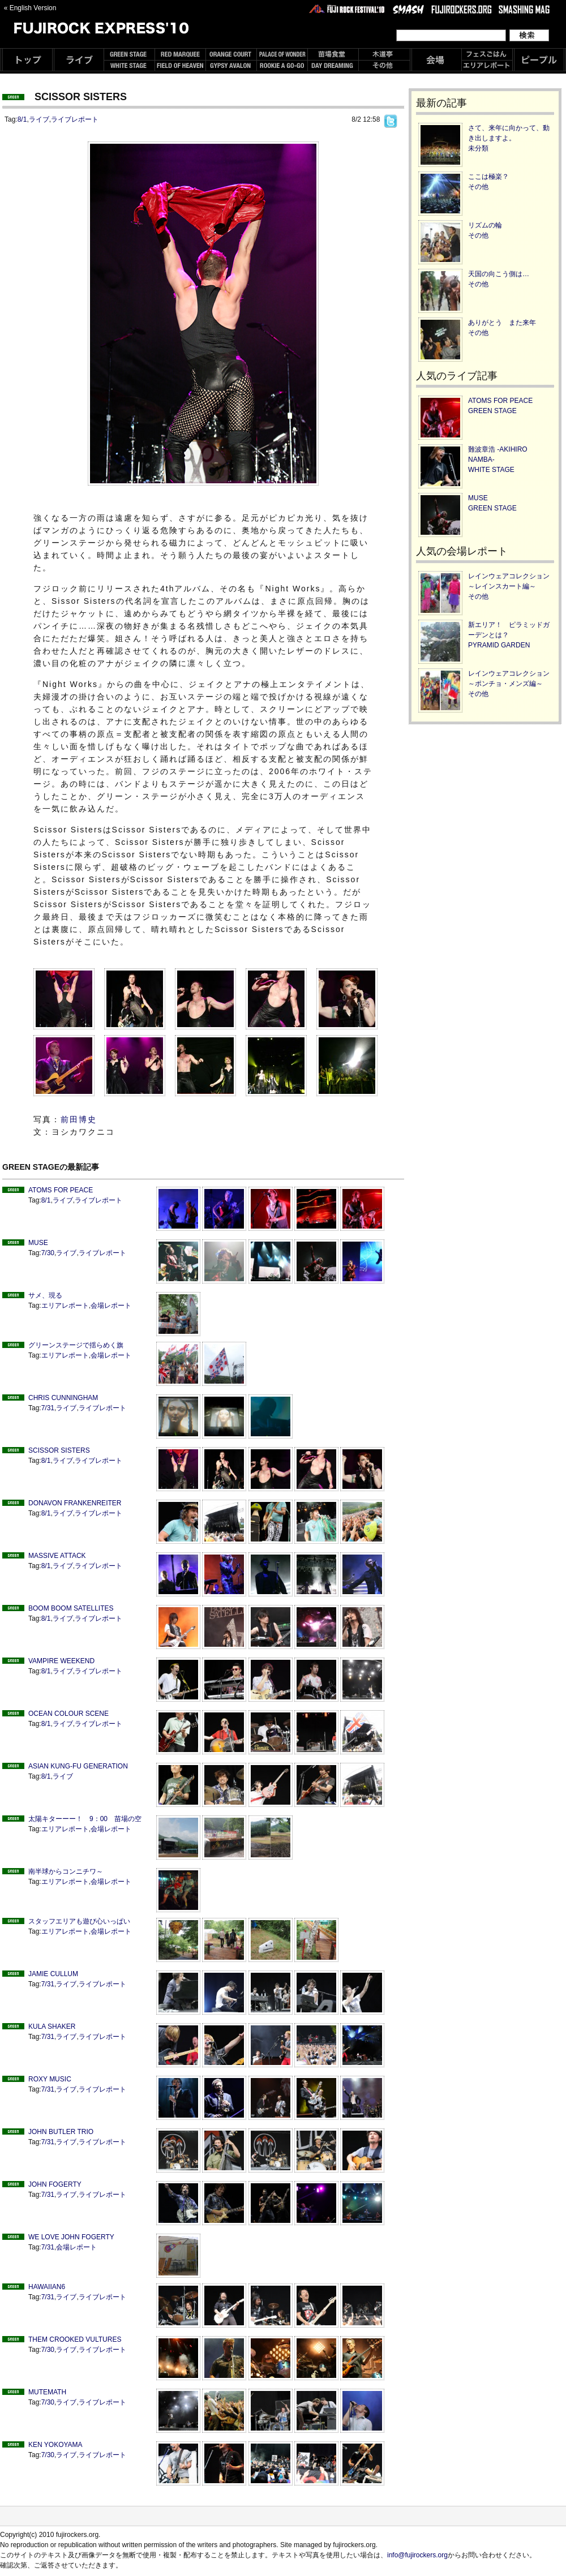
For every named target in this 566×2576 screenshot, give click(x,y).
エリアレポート (65, 1306)
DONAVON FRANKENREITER (74, 1503)
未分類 (478, 148)
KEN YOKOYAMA (55, 2445)
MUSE (38, 1243)
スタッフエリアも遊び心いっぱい (79, 1921)
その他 (478, 187)
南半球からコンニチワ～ (65, 1871)
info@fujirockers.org (417, 2555)
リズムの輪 (485, 225)
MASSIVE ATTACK (57, 1556)
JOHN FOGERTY (55, 2184)
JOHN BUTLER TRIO (60, 2132)
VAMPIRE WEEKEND (61, 1661)
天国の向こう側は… (498, 274)
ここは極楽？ (488, 177)
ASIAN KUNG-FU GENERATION (78, 1766)
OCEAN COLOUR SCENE (68, 1714)
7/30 (47, 1253)
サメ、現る (45, 1295)
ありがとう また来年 (502, 323)
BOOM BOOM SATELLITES (70, 1608)
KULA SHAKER (51, 2026)
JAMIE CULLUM (53, 1974)
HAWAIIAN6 (46, 2287)
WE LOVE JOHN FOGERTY (71, 2237)
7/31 (47, 1408)
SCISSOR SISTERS (59, 1450)
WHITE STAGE (491, 470)
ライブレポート (74, 119)
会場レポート (111, 1306)
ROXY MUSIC (49, 2079)
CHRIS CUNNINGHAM (63, 1398)
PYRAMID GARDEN (499, 645)
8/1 (22, 119)
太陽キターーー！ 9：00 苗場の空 (85, 1819)
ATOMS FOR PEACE (60, 1190)
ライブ (39, 119)
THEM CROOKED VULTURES (74, 2339)
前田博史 (79, 1119)
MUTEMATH (47, 2392)
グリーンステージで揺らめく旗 (75, 1345)
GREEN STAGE (492, 411)
